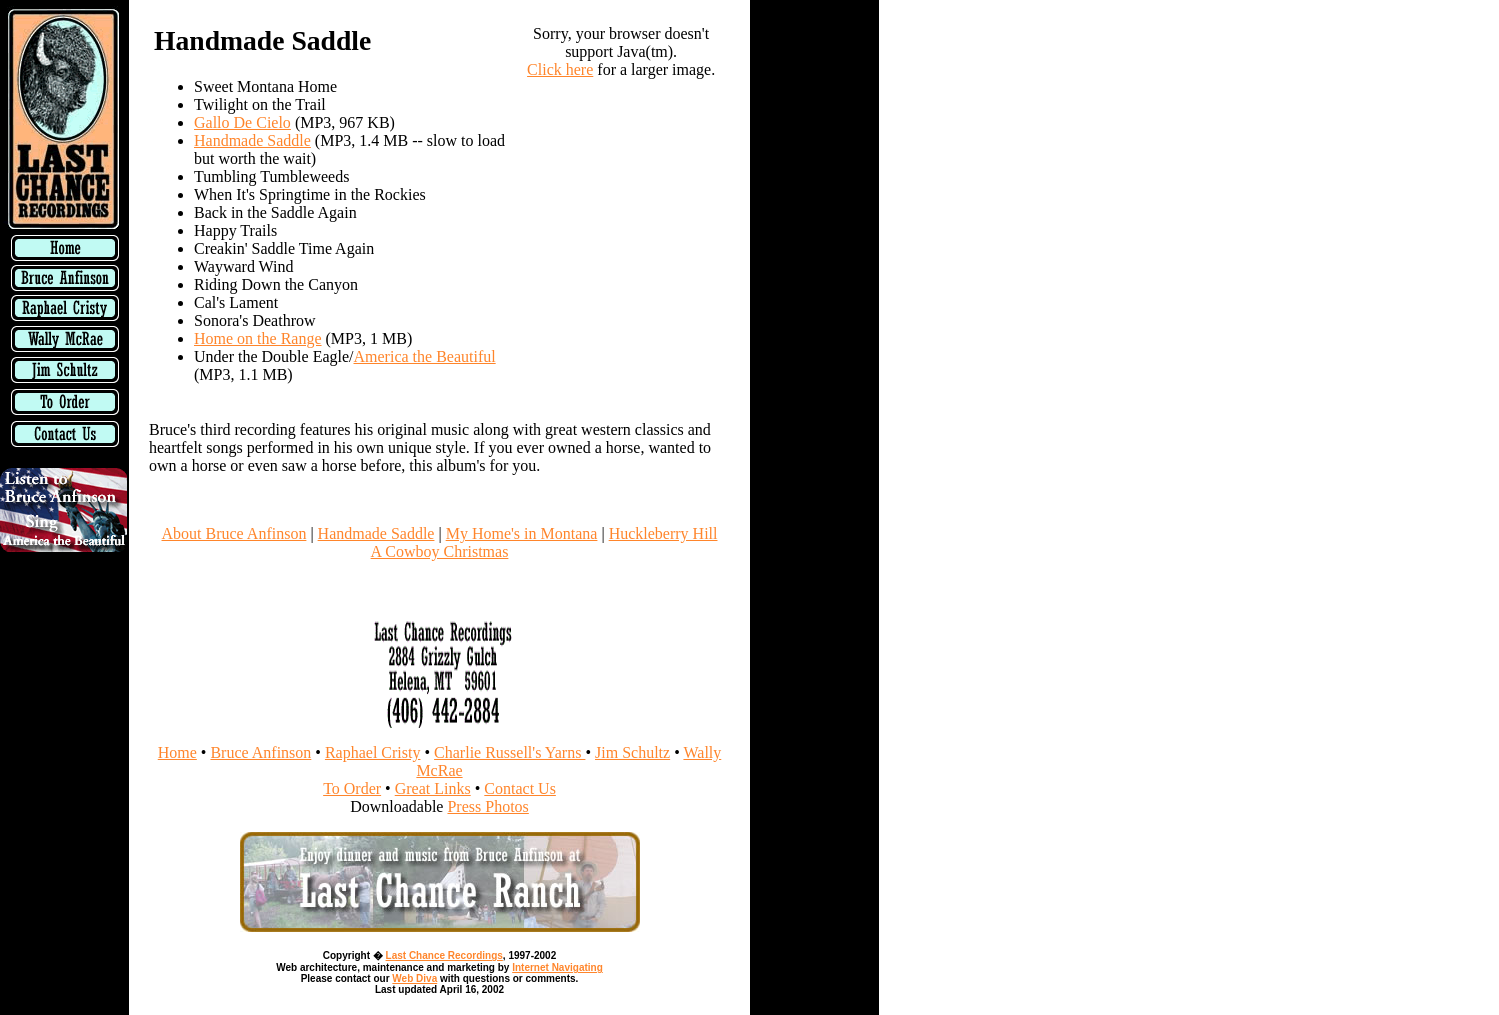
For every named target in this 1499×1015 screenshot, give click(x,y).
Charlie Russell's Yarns (509, 752)
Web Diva (414, 978)
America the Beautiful (425, 356)
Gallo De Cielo (242, 122)
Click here (560, 69)
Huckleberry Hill (663, 533)
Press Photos (487, 806)
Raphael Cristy (373, 752)
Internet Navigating (557, 967)
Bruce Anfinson (260, 752)
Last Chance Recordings (444, 955)
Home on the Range (258, 338)
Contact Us (520, 788)
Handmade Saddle (252, 140)
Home (177, 752)
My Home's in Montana (522, 533)
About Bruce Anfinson (234, 533)
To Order (352, 788)
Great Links (433, 788)
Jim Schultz (632, 752)
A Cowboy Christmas (440, 551)
